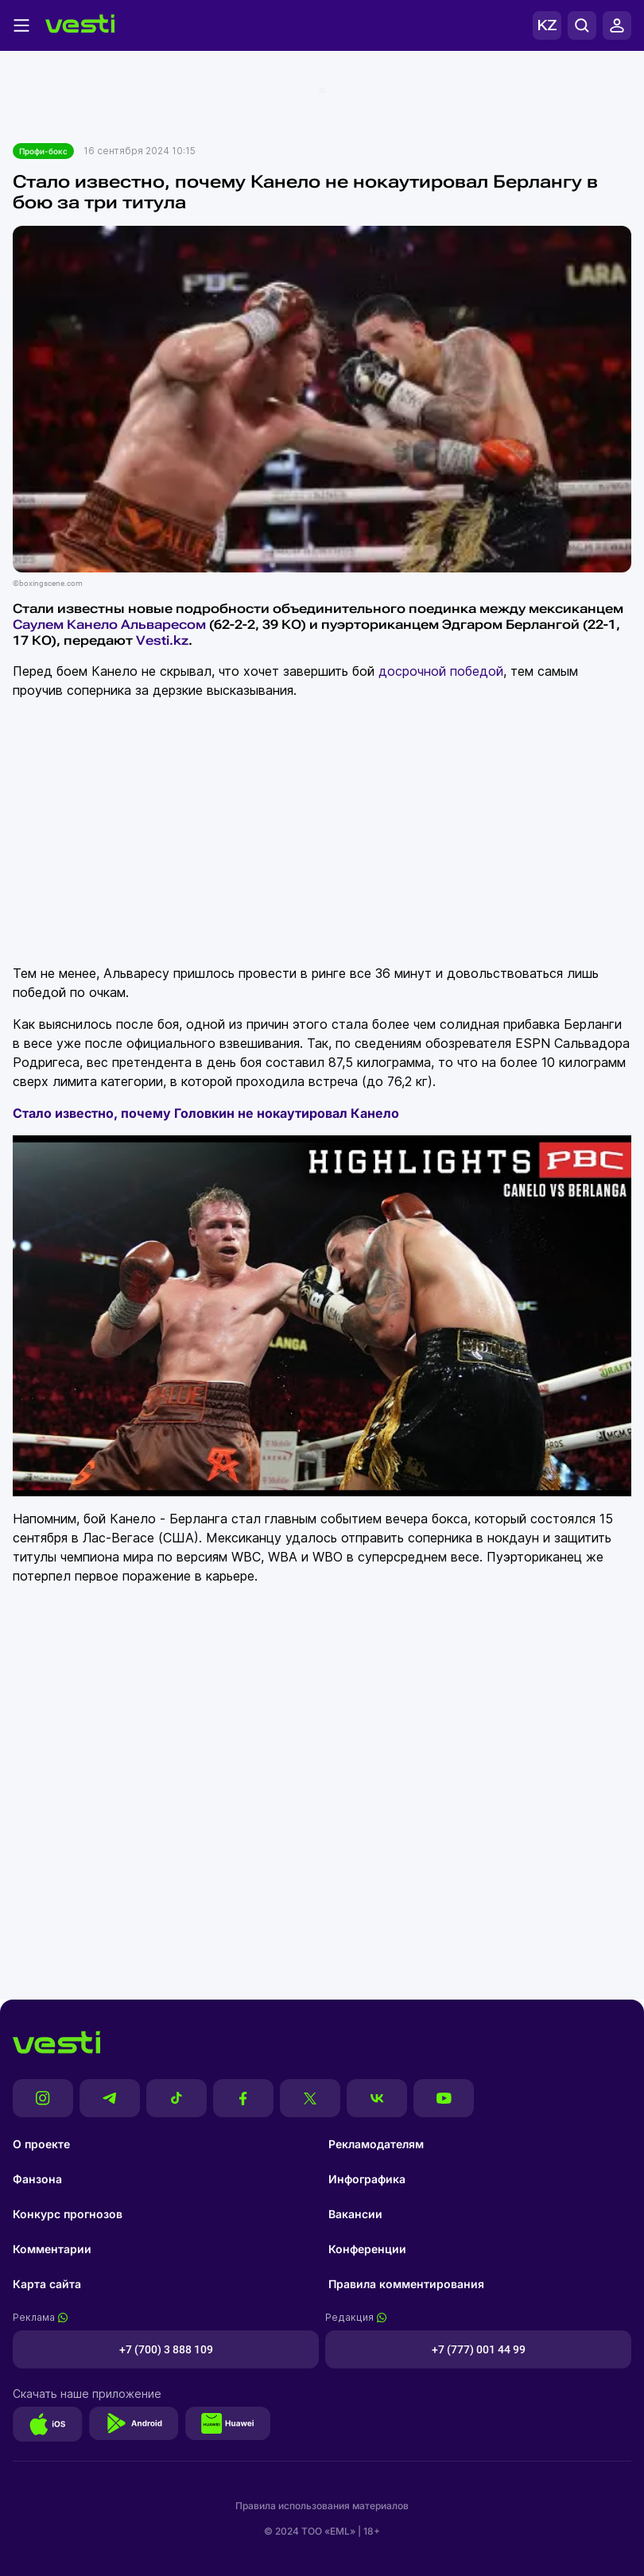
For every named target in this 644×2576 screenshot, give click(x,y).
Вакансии (355, 2214)
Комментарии (52, 2249)
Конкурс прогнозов (67, 2214)
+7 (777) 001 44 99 (479, 2349)
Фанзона (37, 2179)
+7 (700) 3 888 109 (166, 2349)
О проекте (41, 2144)
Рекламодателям (376, 2144)
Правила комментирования (406, 2284)
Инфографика (366, 2179)
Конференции (367, 2249)
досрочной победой (440, 671)
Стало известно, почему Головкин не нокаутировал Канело (206, 1113)
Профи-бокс (43, 151)
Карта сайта (47, 2284)
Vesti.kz (162, 640)
